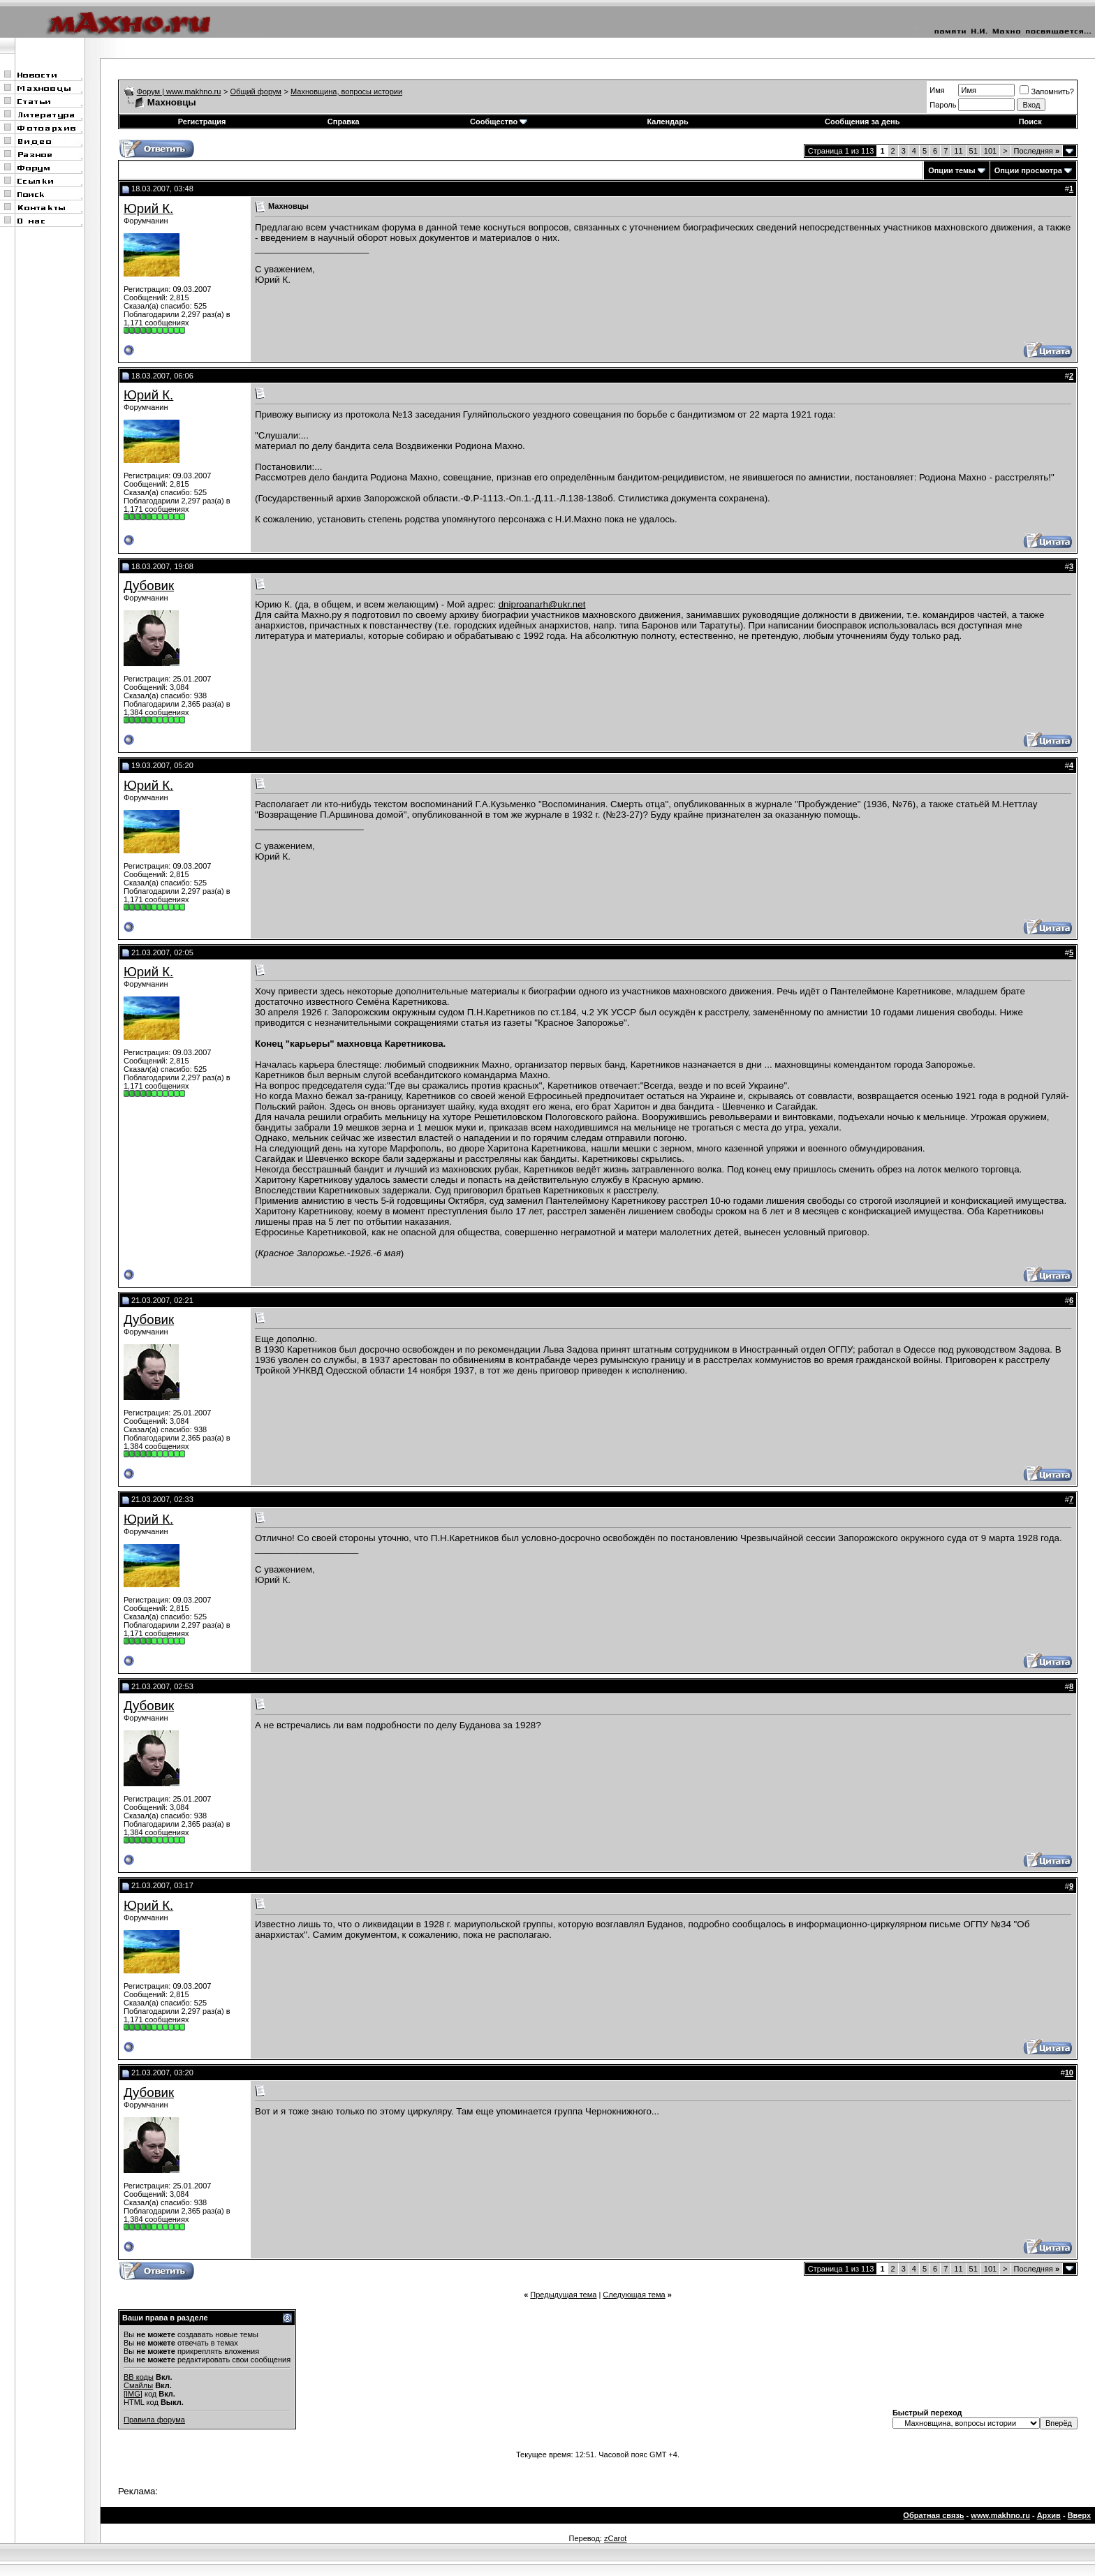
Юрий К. (148, 208)
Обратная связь (933, 2515)
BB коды (139, 2377)
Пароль (942, 105)
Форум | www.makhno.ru (179, 91)
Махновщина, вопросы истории (346, 91)
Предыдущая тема (563, 2294)
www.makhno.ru (1000, 2515)
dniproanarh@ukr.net (542, 604)
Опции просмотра (1028, 170)
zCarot (615, 2538)
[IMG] (133, 2394)
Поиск (1030, 121)
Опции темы (951, 170)
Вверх (1079, 2515)
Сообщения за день (862, 121)
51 (973, 151)
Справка (344, 121)
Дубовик (149, 585)
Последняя (1036, 151)
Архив (1049, 2515)
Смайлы (138, 2385)
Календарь (668, 121)
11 (958, 151)
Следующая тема (634, 2294)
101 (990, 151)
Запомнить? (1047, 91)
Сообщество (498, 121)
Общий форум (255, 91)
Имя (936, 90)
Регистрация (202, 121)
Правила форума (154, 2419)
